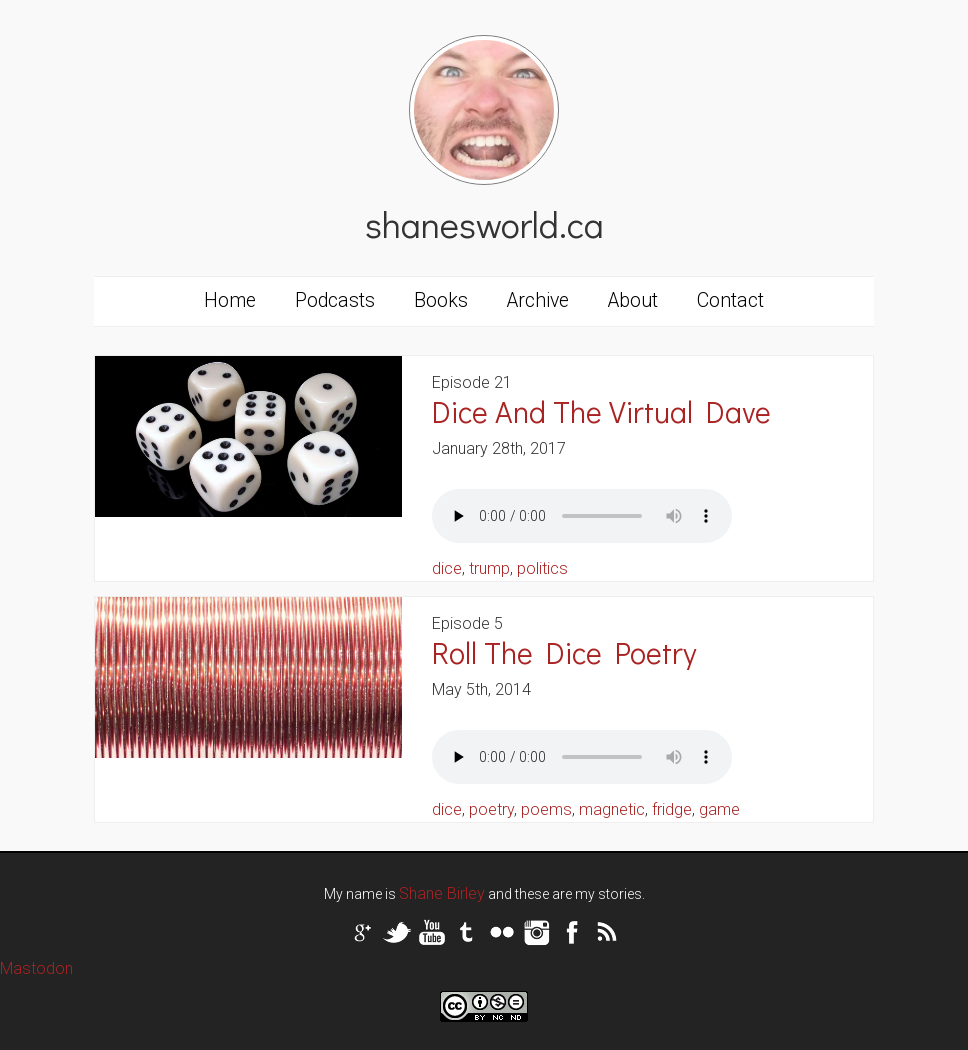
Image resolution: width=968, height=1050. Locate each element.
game (719, 809)
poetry (491, 809)
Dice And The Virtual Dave (601, 411)
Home (230, 300)
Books (441, 300)
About (633, 300)
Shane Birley (442, 893)
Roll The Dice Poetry (564, 652)
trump (489, 568)
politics (542, 568)
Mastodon (36, 968)
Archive (538, 300)
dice (447, 568)
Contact (730, 300)
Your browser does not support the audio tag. (582, 516)
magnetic (612, 809)
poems (546, 809)
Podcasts (335, 300)
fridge (672, 809)
